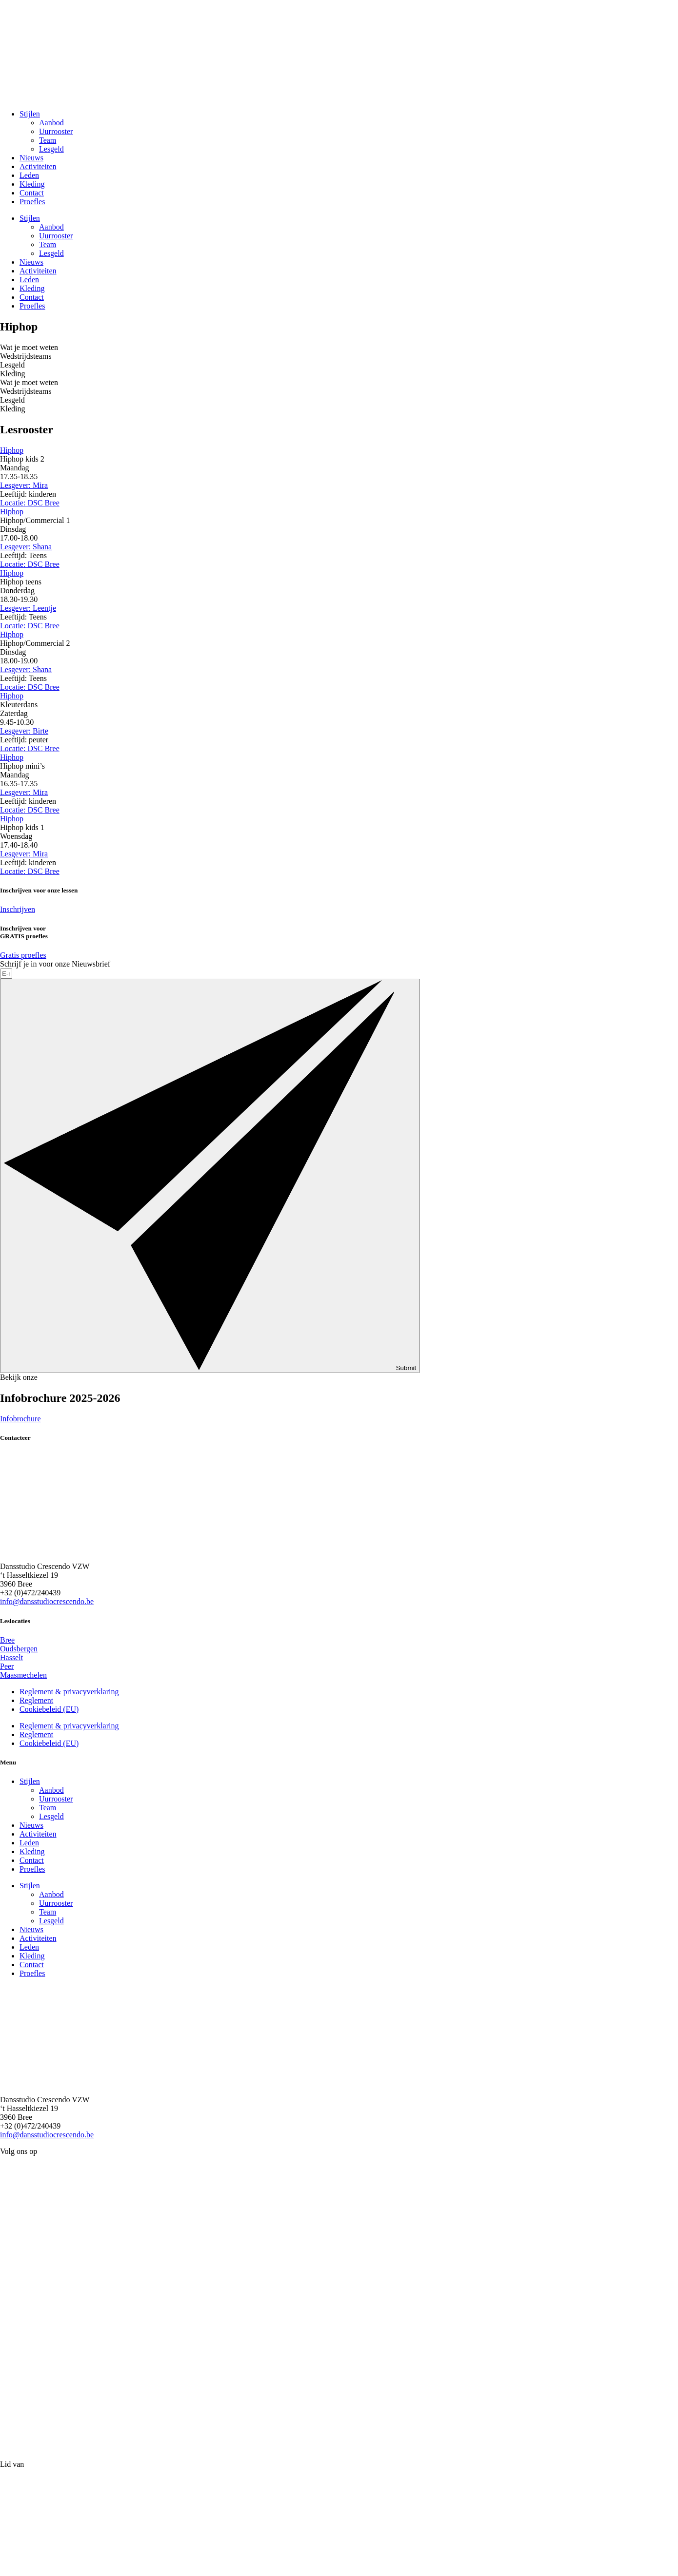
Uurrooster (56, 131)
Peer (7, 1666)
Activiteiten (38, 166)
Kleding (32, 184)
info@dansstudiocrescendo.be (47, 1601)
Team (47, 140)
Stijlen (30, 114)
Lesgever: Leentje (28, 608)
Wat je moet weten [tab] (29, 347)
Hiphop (11, 450)
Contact (32, 193)
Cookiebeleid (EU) (49, 1709)
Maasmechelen (23, 1675)
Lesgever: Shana (26, 546)
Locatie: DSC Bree (30, 503)
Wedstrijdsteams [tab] (25, 356)
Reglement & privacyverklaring (69, 1691)
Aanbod (51, 122)
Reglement (36, 1700)
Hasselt (11, 1657)
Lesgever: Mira (24, 485)
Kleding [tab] (12, 373)
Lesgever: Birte (24, 731)
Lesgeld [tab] (12, 365)
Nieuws (31, 158)
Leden (29, 175)
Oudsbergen (19, 1649)
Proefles (32, 201)
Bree (7, 1640)
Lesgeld (51, 149)
